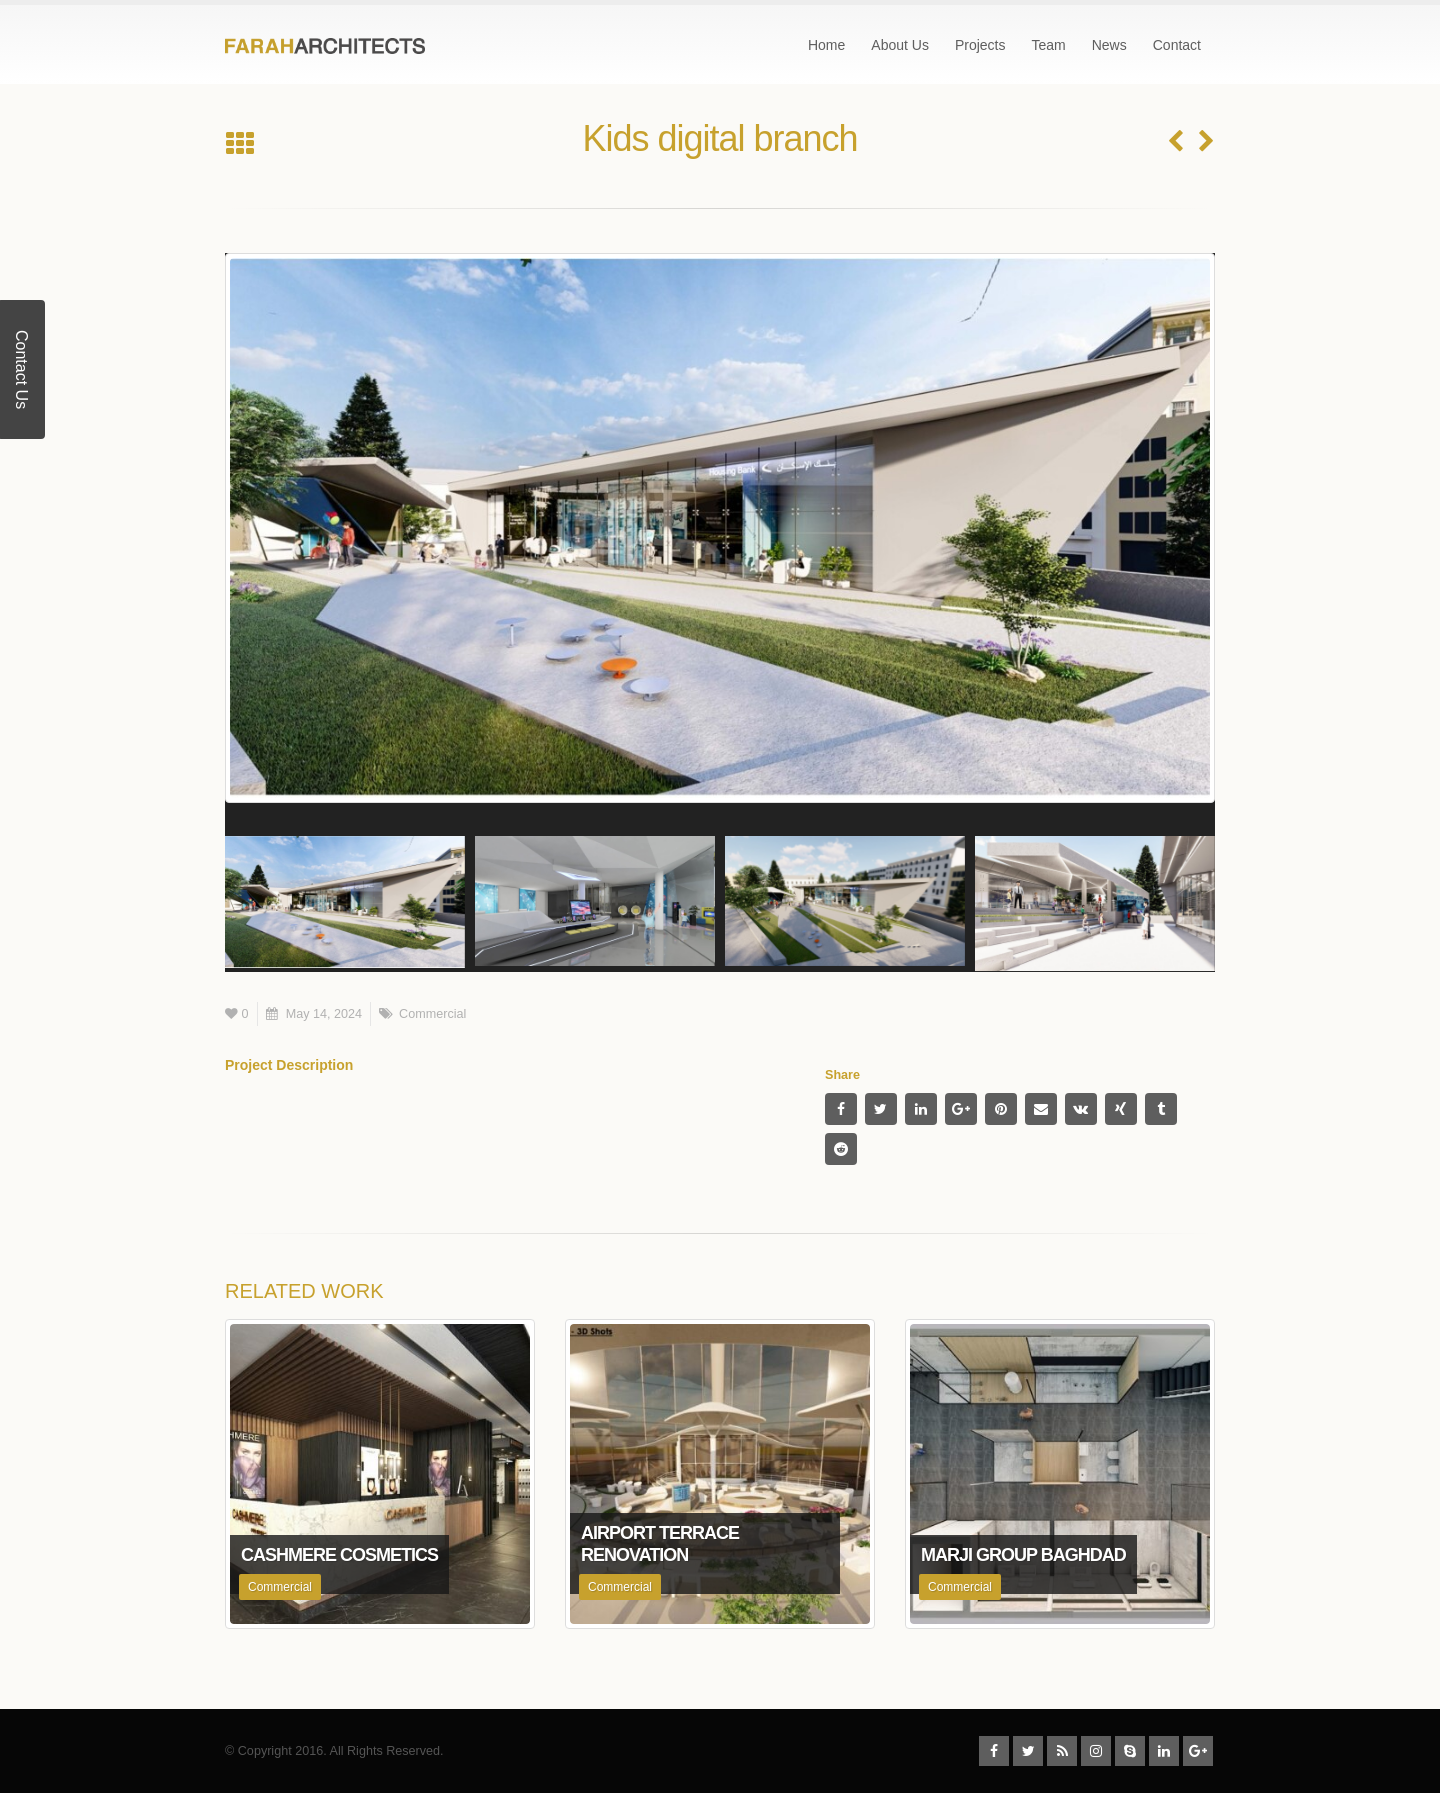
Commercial (432, 1014)
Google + (961, 1109)
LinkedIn (921, 1109)
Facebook (841, 1109)
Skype (1130, 1751)
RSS (1062, 1751)
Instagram (1096, 1751)
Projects (980, 45)
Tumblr (1161, 1109)
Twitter (881, 1109)
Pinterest (1001, 1109)
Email (1041, 1109)
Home (826, 45)
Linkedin (1164, 1751)
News (1109, 45)
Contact (1177, 45)
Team (1048, 45)
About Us (900, 45)
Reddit (841, 1149)
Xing (1121, 1109)
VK (1081, 1109)
